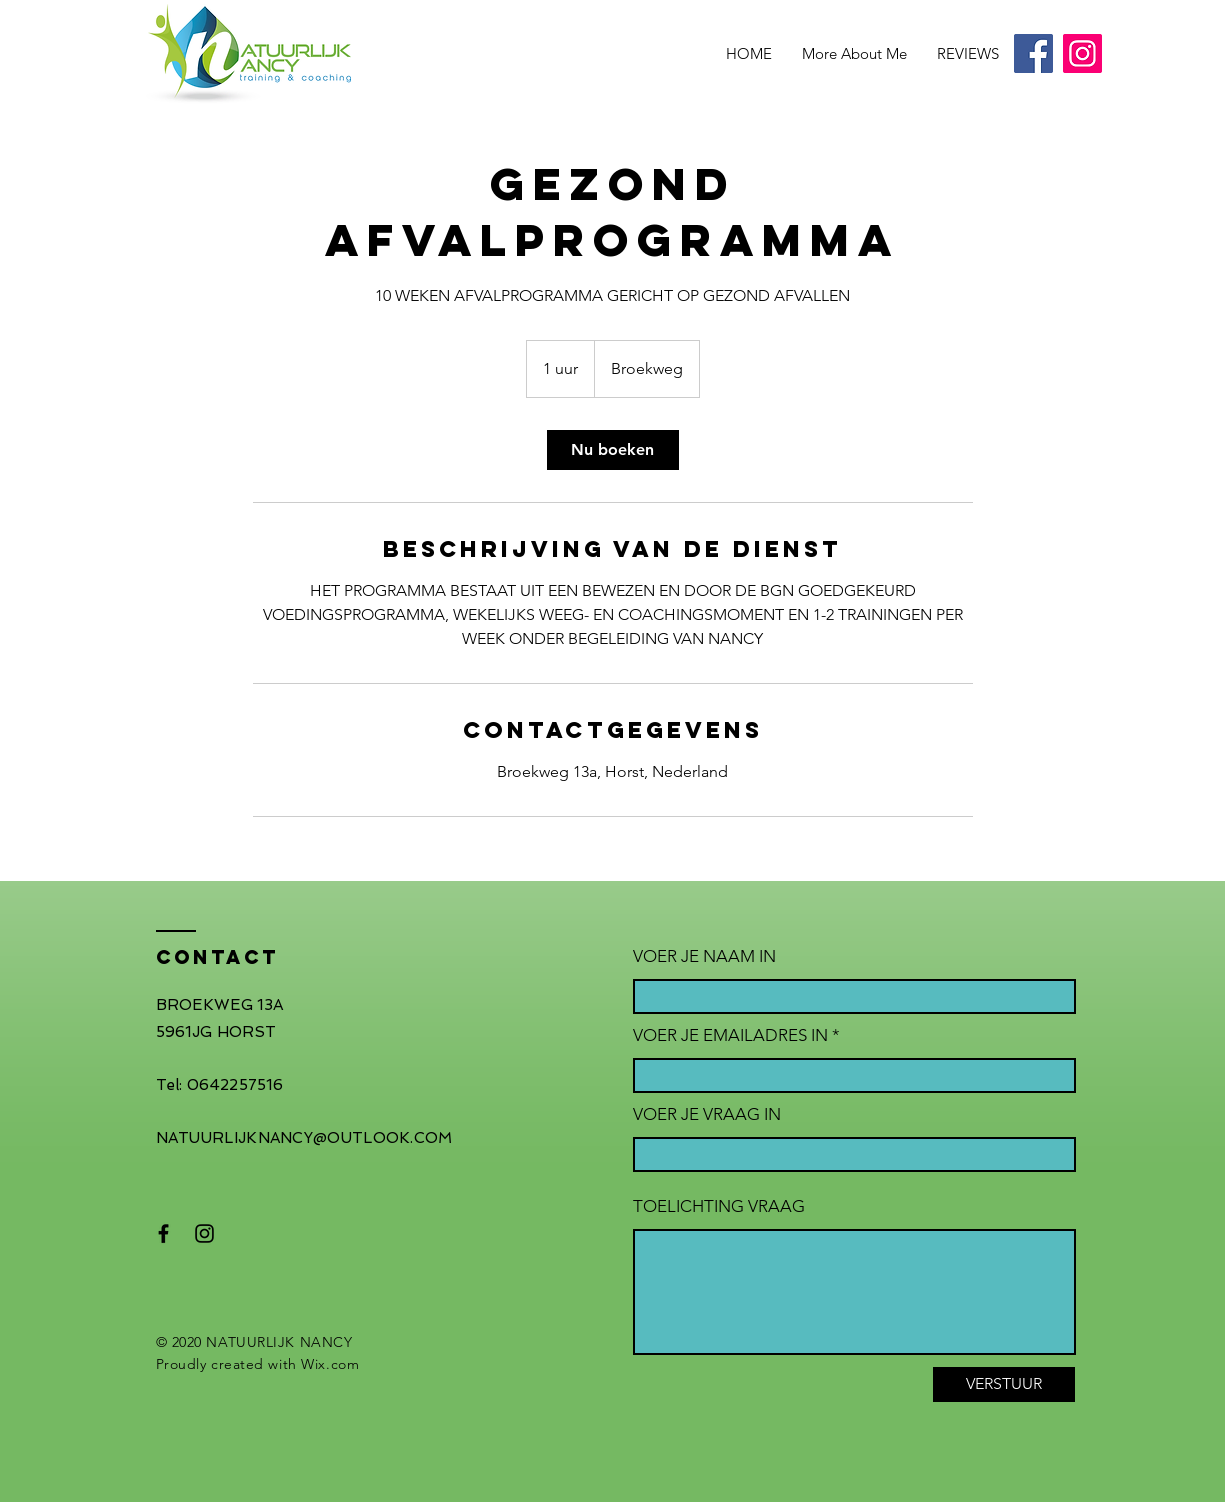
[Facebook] (1033, 53)
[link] (613, 450)
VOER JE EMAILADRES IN (730, 1035)
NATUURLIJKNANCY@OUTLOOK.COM (304, 1138)
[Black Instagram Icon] (204, 1233)
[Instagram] (1082, 53)
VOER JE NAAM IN (704, 956)
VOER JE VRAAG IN (707, 1114)
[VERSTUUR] (1004, 1384)
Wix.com (330, 1364)
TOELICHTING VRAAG (719, 1206)
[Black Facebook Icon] (163, 1233)
